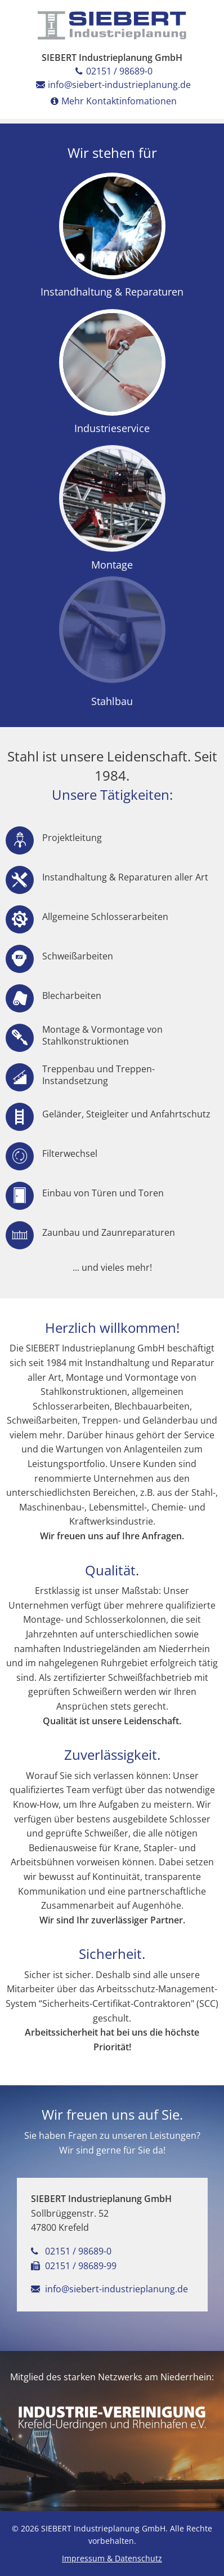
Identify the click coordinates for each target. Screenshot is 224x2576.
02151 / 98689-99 (74, 2266)
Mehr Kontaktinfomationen (112, 101)
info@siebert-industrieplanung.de (112, 84)
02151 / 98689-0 (112, 71)
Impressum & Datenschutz (112, 2558)
